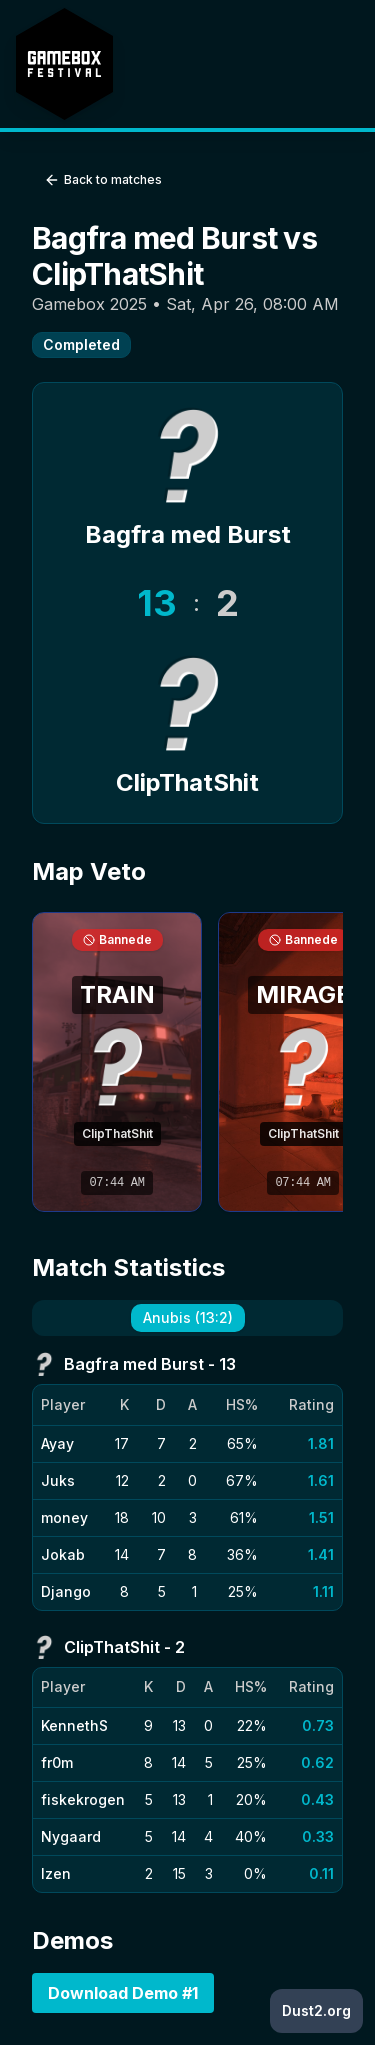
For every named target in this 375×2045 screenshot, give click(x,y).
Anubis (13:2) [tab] (188, 1317)
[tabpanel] (187, 1622)
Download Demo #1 (123, 1993)
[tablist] (187, 1318)
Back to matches (103, 180)
